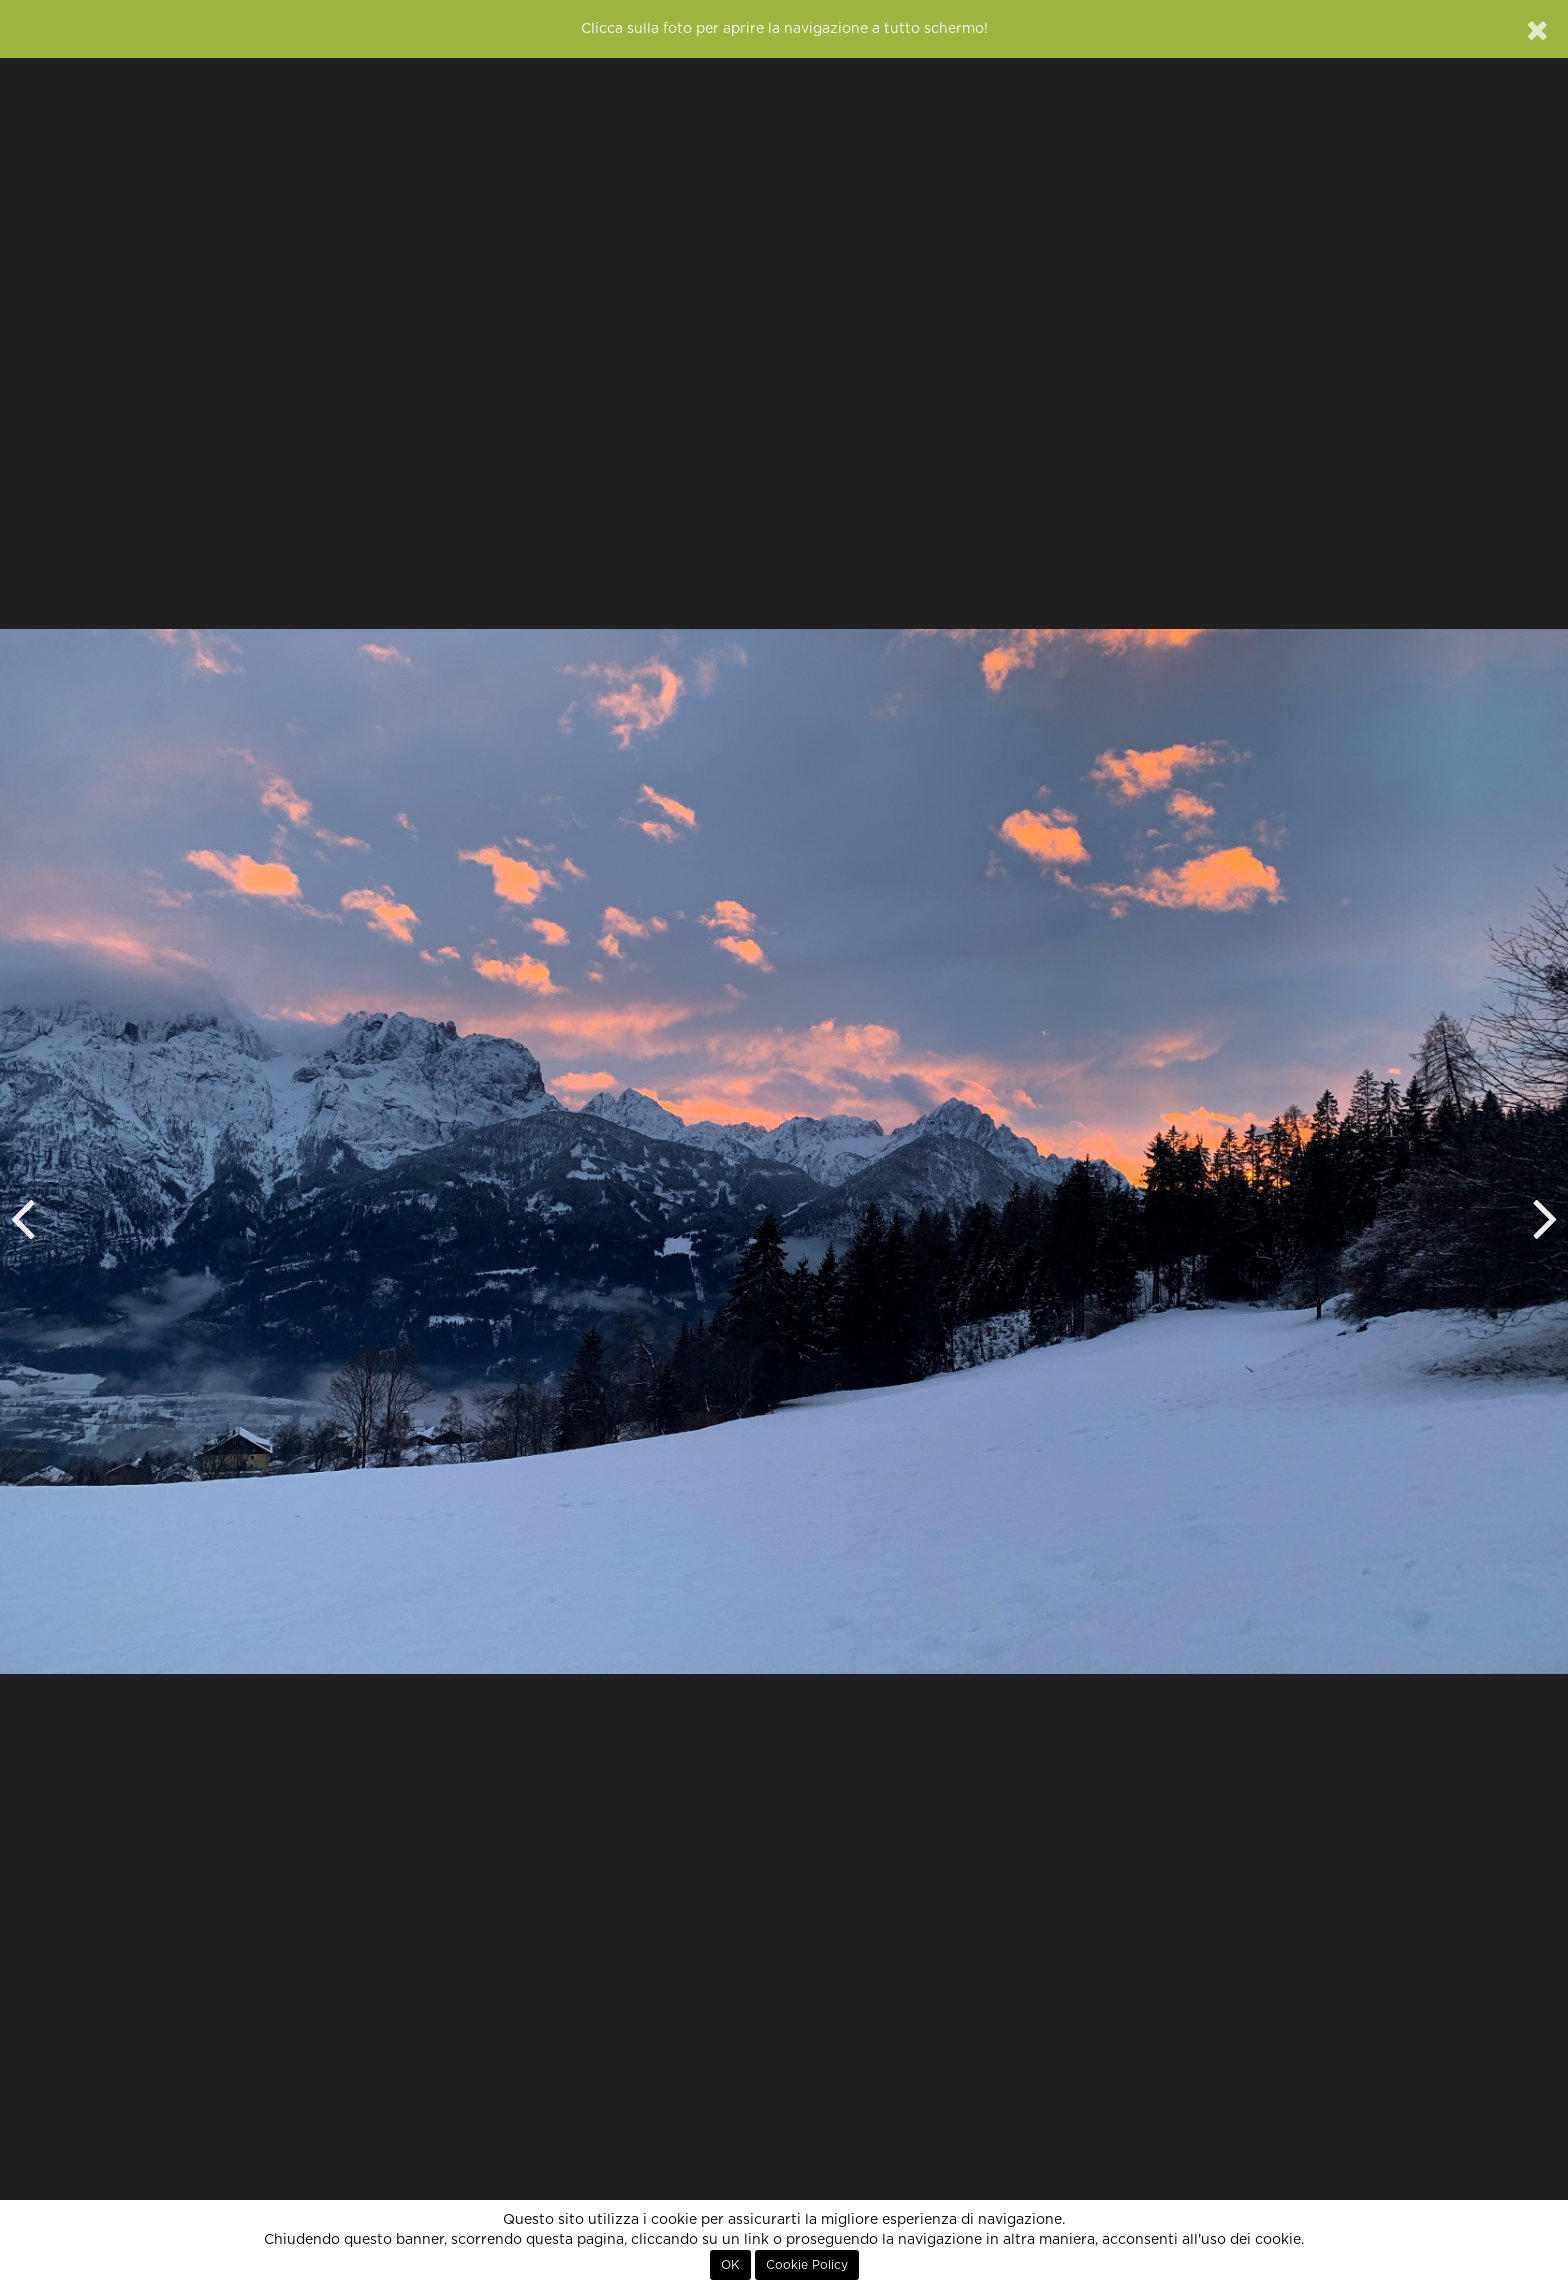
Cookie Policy (807, 2265)
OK (730, 2265)
